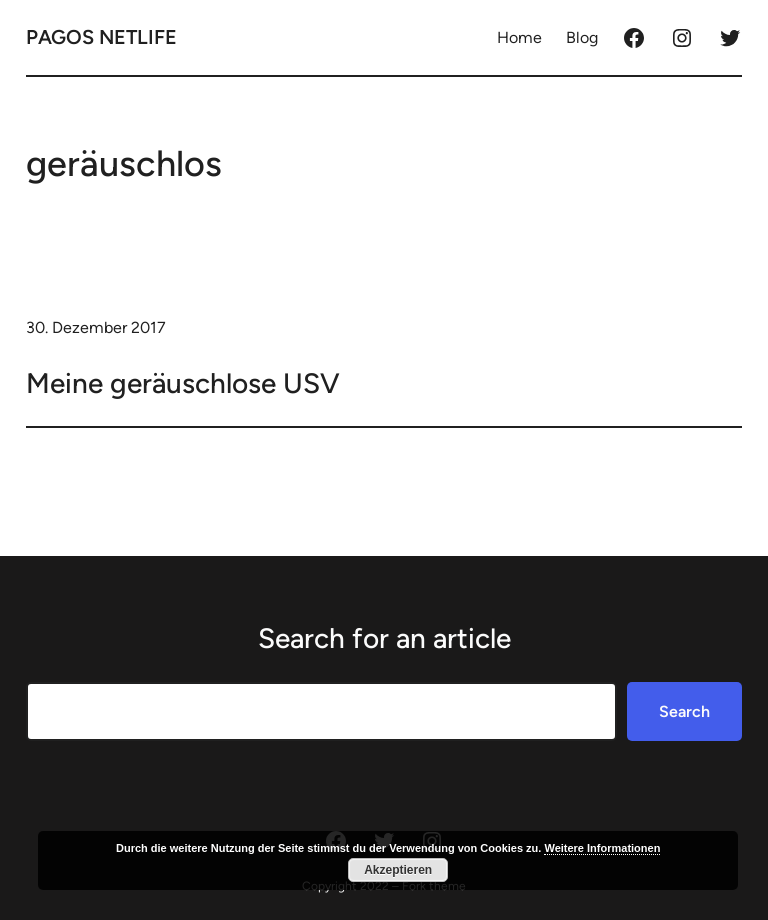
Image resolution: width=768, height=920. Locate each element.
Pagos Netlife (101, 37)
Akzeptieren (398, 870)
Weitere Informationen (602, 848)
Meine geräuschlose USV (183, 383)
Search (684, 711)
